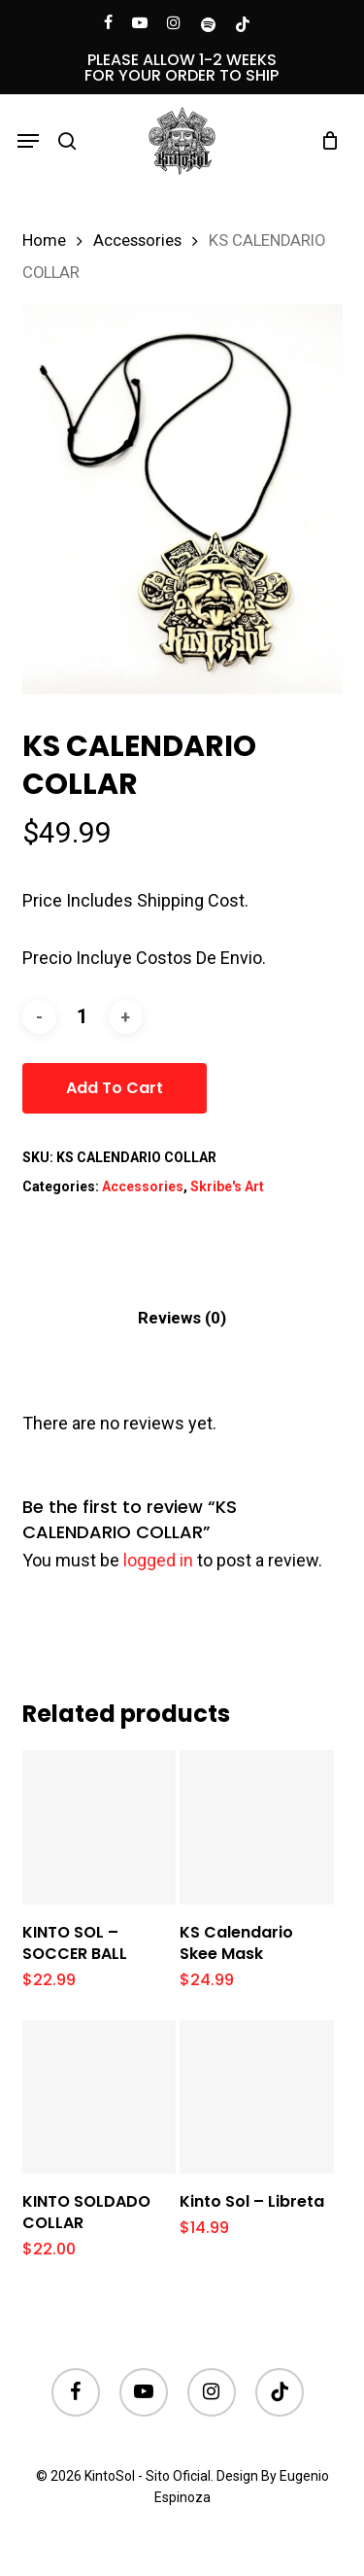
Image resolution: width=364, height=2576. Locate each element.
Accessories (137, 240)
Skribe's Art (227, 1186)
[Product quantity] (82, 1017)
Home (44, 240)
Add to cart (114, 1088)
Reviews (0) (182, 1317)
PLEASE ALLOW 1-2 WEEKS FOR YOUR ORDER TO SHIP (181, 67)
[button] (28, 141)
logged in (158, 1560)
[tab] (181, 1318)
